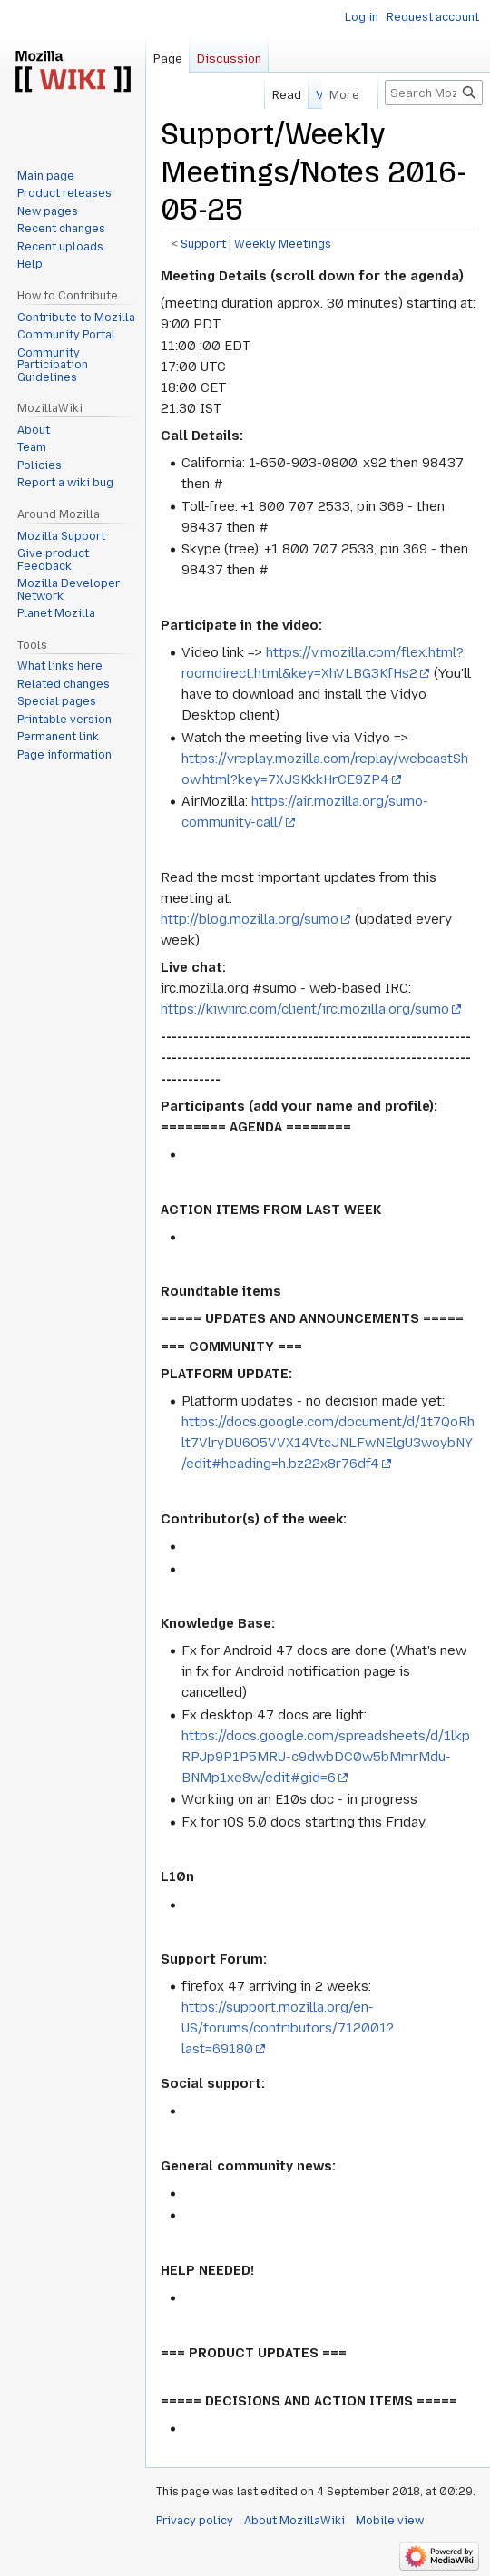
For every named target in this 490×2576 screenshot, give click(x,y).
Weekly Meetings (282, 244)
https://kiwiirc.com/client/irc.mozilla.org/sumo (305, 1009)
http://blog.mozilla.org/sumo (249, 919)
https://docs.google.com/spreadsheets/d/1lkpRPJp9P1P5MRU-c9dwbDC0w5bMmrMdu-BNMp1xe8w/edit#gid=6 (325, 1757)
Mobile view (390, 2520)
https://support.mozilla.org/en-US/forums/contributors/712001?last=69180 (287, 2028)
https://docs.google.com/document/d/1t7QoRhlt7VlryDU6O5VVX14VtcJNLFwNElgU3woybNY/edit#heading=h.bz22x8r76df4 (328, 1443)
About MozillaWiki (294, 2520)
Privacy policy (194, 2520)
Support (203, 244)
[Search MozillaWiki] (434, 92)
